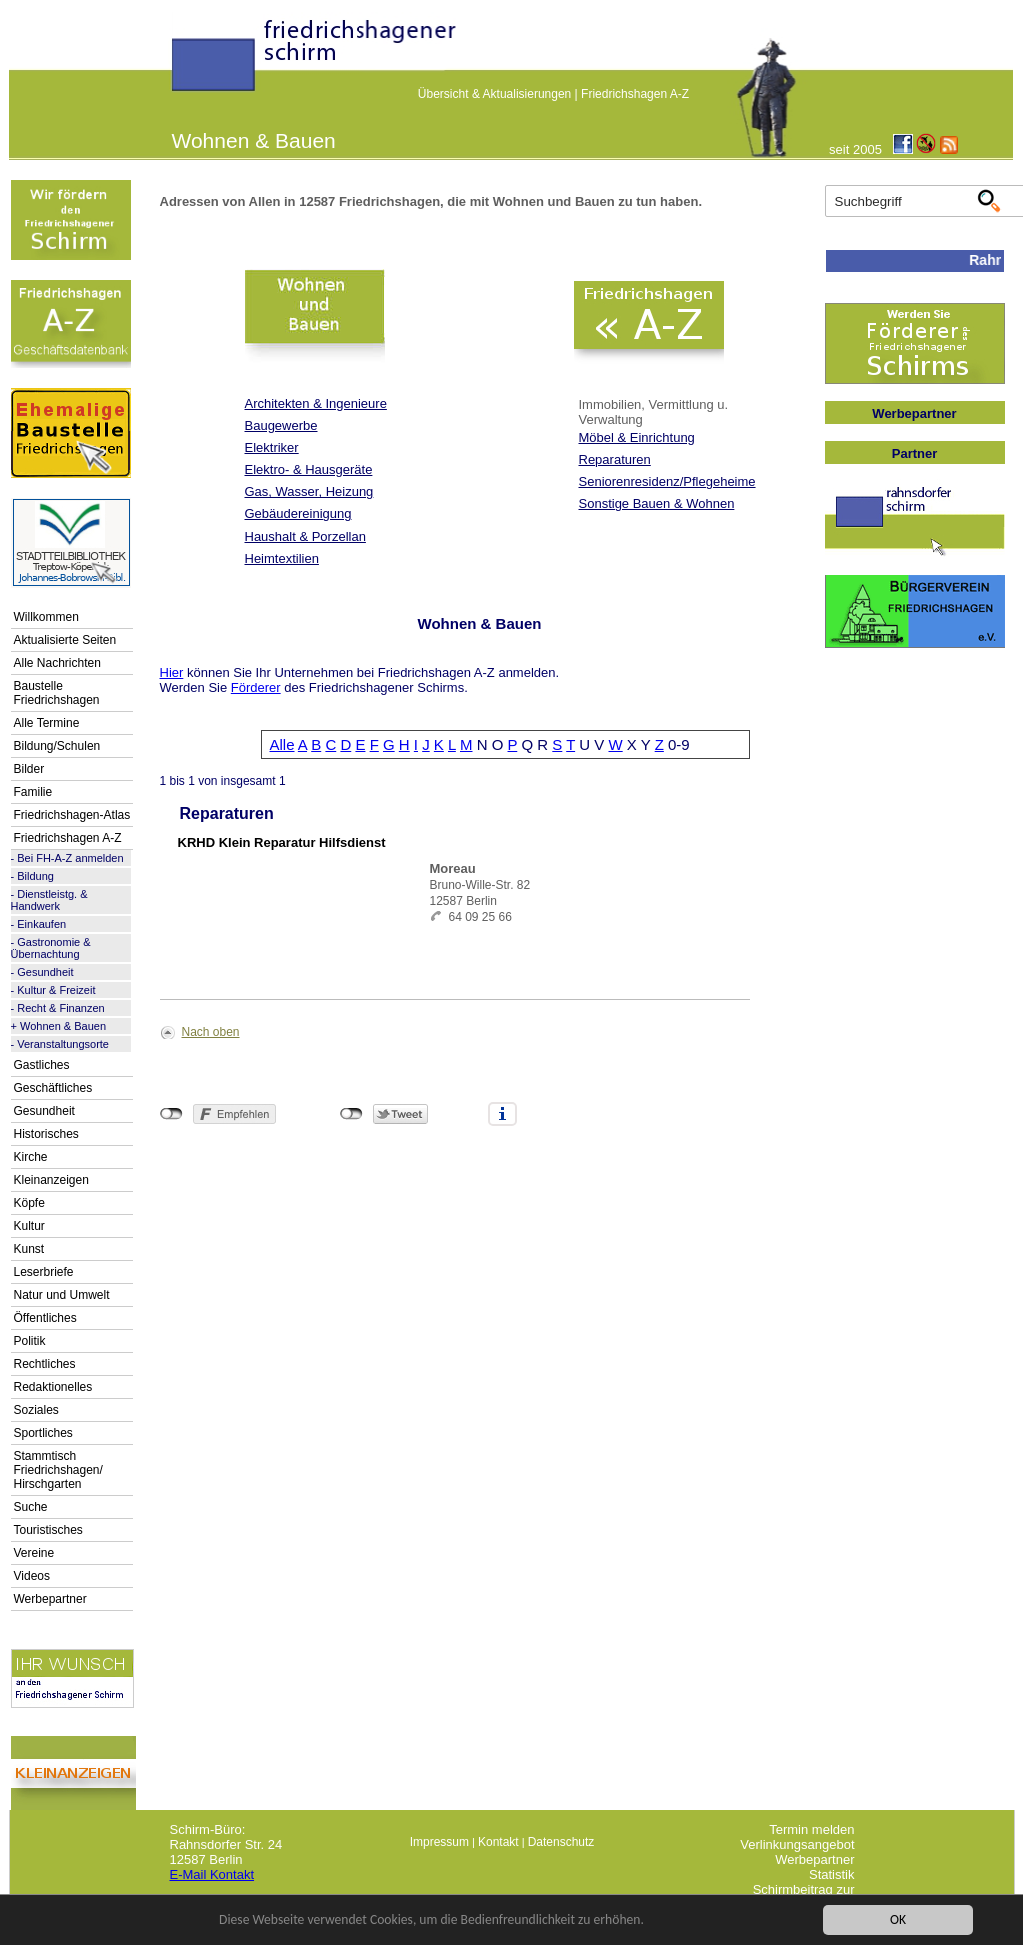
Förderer (256, 687)
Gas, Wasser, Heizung (309, 491)
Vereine (34, 1553)
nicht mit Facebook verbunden (171, 1114)
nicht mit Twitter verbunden (351, 1114)
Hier (172, 672)
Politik (30, 1341)
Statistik (832, 1874)
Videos (32, 1576)
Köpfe (29, 1203)
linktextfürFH (184, 62)
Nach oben (211, 1032)
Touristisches (48, 1530)
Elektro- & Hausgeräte (309, 469)
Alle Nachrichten (57, 663)
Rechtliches (45, 1364)
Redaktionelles (53, 1387)
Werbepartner (50, 1599)
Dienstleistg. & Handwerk (49, 900)
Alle (282, 744)
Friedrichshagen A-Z (635, 94)
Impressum (439, 1842)
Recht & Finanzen (60, 1008)
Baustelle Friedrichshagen (57, 693)
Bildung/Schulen (57, 746)
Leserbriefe (44, 1272)
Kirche (31, 1157)
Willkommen (46, 617)
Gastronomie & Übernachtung (51, 948)
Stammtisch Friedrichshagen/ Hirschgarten (58, 1470)
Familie (33, 792)
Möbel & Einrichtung (637, 437)
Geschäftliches (53, 1088)
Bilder (29, 769)
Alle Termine (47, 723)
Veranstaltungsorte (63, 1044)
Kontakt (498, 1842)
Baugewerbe (281, 425)
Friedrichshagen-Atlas (72, 815)
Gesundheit (45, 972)
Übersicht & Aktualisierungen (494, 94)
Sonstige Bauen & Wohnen (657, 503)
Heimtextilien (282, 558)
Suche (31, 1507)
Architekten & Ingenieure (316, 403)
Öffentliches (45, 1318)
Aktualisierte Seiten (65, 640)
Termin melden (811, 1829)
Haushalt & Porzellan (305, 536)
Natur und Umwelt (62, 1295)
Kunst (29, 1249)
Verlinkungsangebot (797, 1844)
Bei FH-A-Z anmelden (70, 858)
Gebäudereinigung (298, 513)
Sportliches (43, 1433)
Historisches (46, 1134)
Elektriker (272, 447)
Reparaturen (615, 459)
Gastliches (42, 1065)
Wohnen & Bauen (63, 1026)
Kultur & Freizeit (56, 990)
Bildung (35, 876)
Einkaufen (41, 924)
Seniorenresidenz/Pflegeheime (667, 481)
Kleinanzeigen (51, 1180)
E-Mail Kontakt (212, 1874)
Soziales (36, 1410)
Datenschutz (561, 1842)
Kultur (29, 1226)
